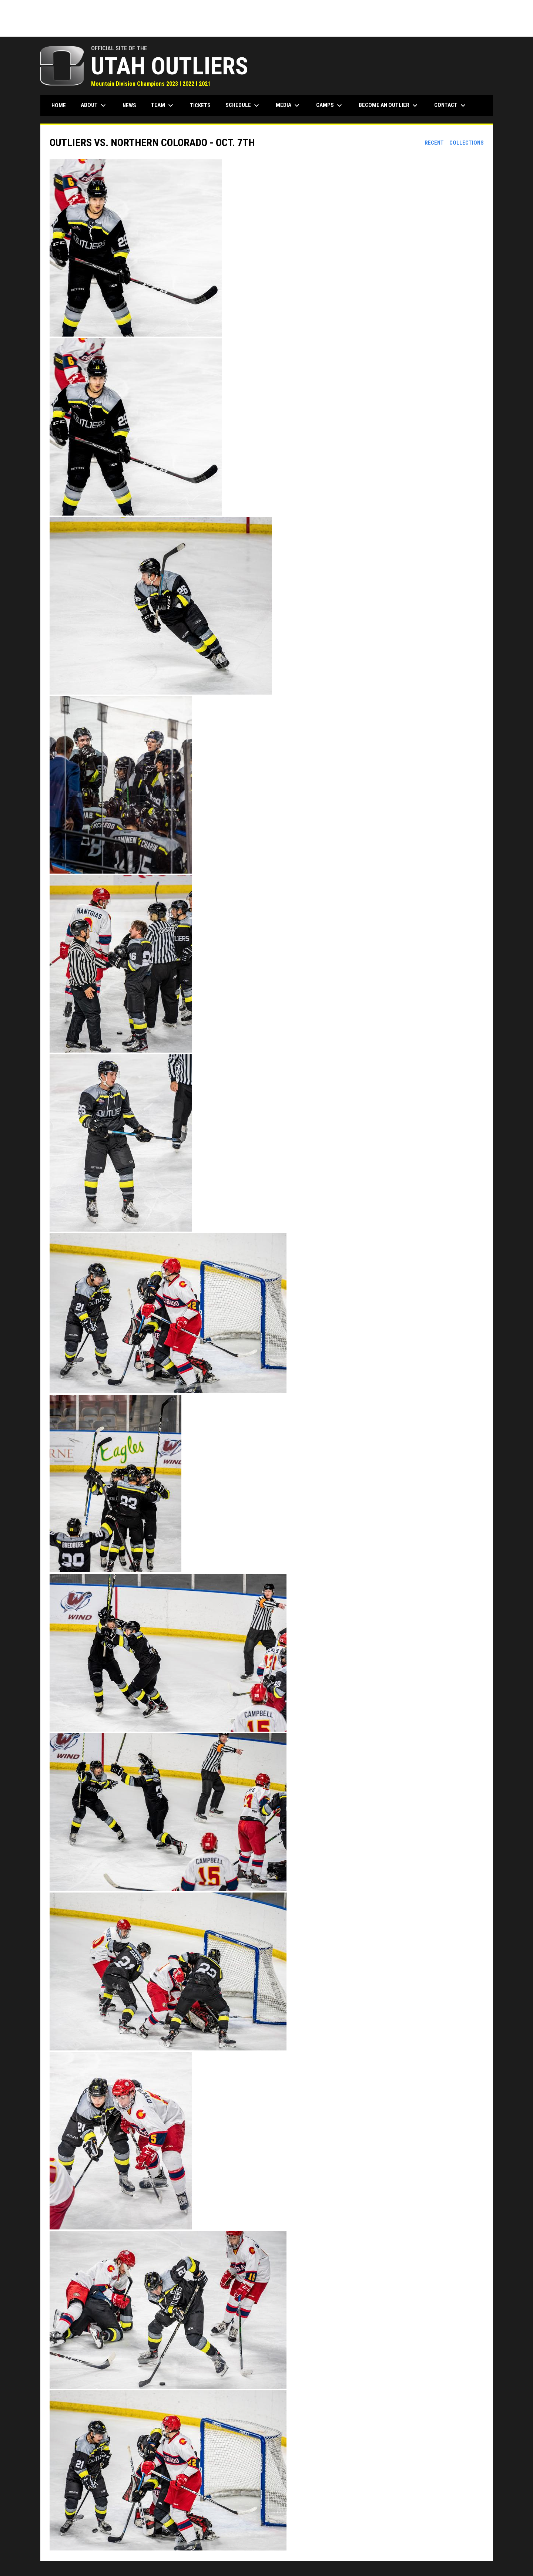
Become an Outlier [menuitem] (389, 105)
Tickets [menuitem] (200, 105)
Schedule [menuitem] (243, 105)
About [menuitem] (94, 105)
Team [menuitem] (163, 105)
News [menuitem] (129, 105)
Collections (466, 142)
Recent (434, 142)
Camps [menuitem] (330, 105)
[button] (267, 248)
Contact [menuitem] (450, 105)
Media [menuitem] (288, 105)
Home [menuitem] (58, 105)
